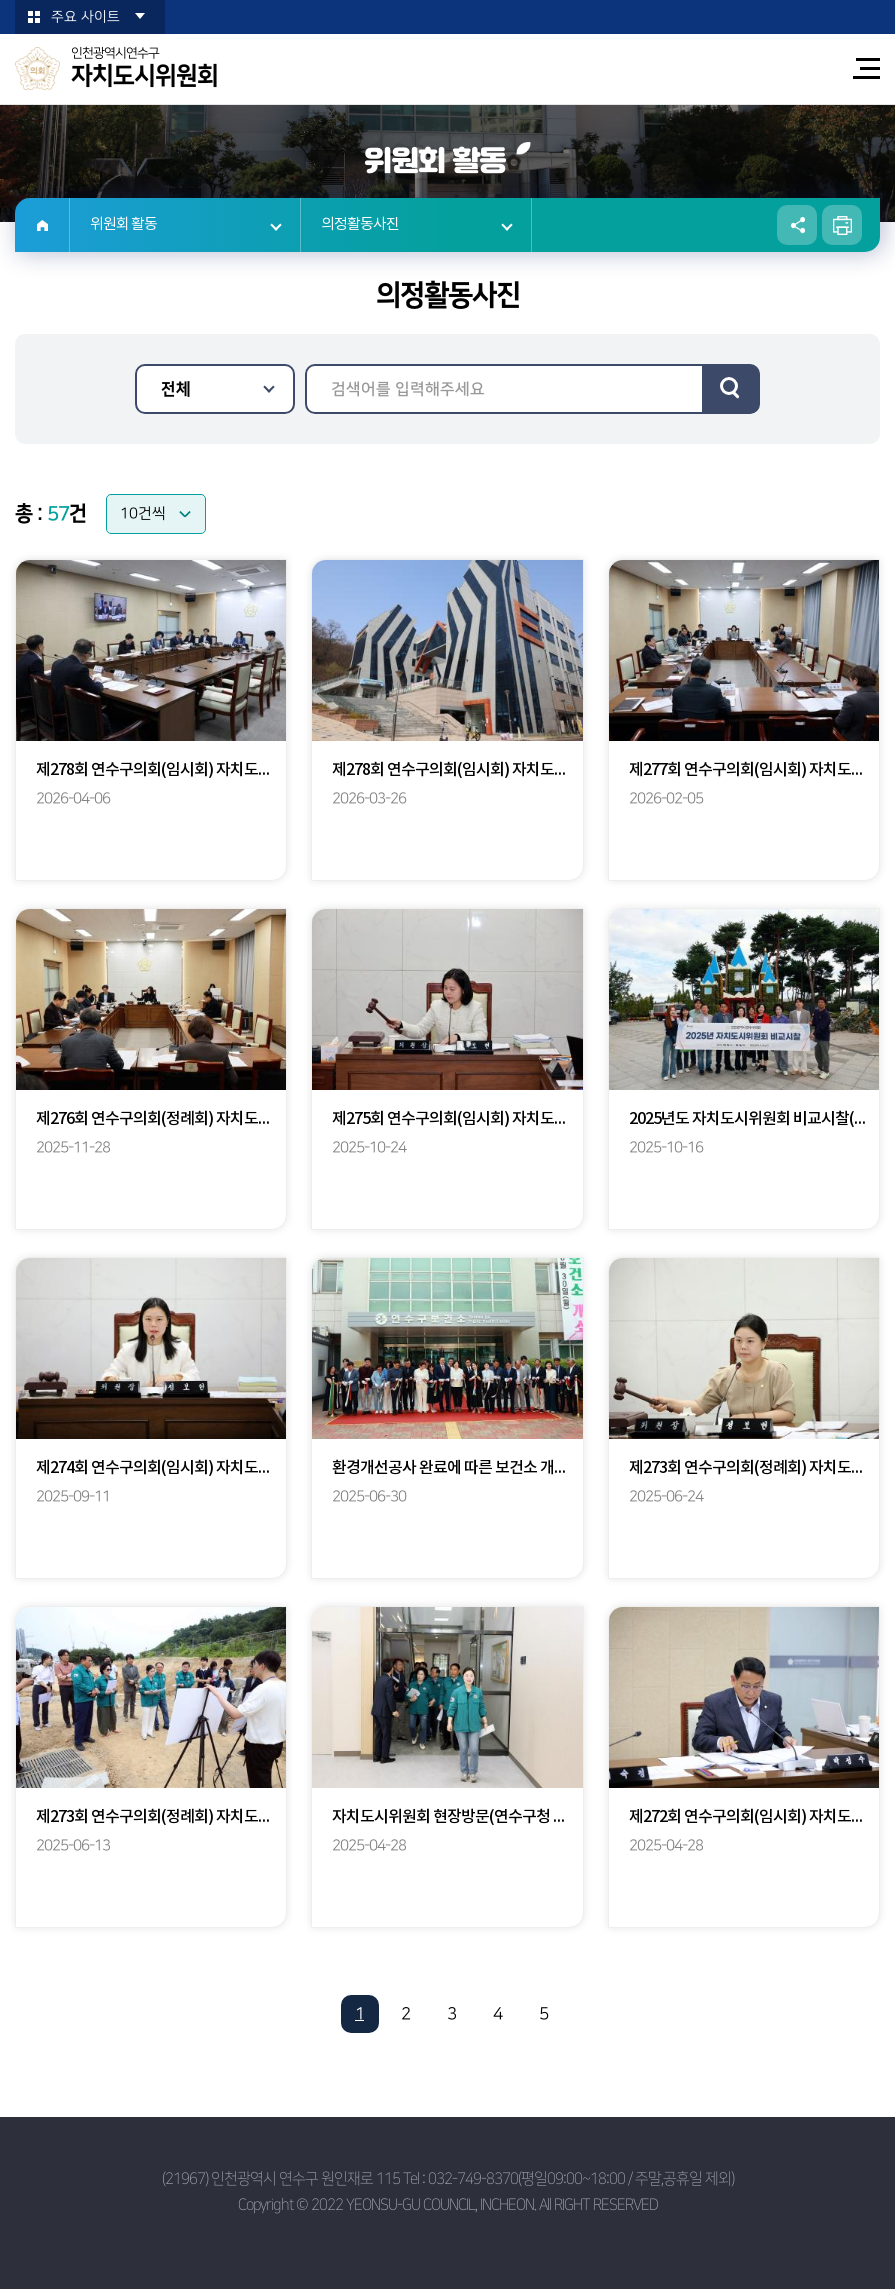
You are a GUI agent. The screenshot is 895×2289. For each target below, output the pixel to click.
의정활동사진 (360, 224)
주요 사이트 (85, 17)
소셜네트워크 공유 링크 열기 (797, 225)
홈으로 (42, 225)
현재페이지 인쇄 (842, 225)
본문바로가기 (0, 0)
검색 (731, 389)
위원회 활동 (123, 224)
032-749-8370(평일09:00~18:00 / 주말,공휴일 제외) (581, 2178)
